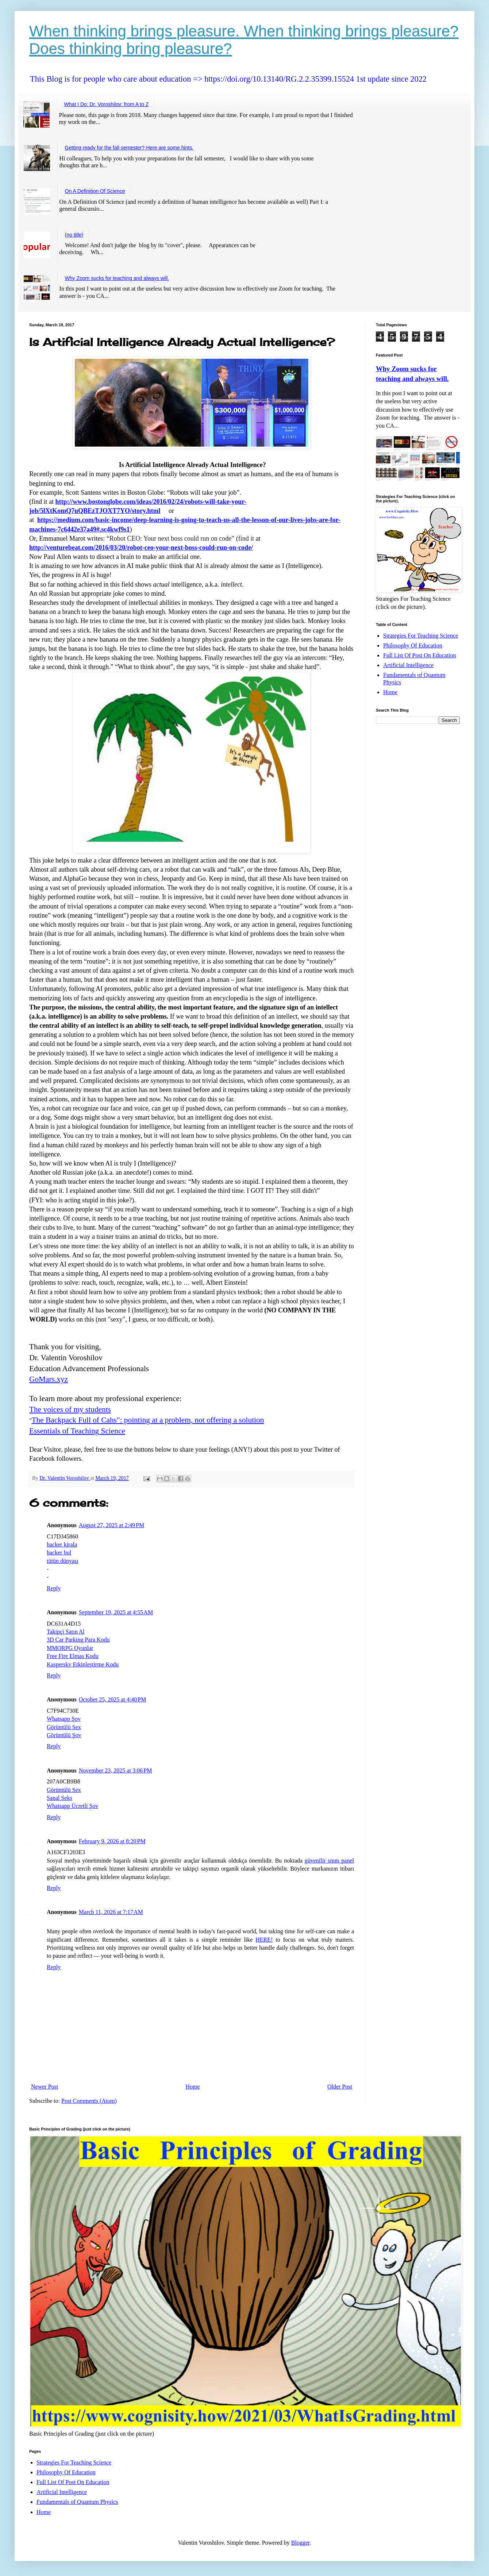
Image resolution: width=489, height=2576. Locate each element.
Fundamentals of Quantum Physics (77, 2502)
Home (193, 2086)
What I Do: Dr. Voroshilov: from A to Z (106, 104)
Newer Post (44, 2086)
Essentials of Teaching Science (77, 1431)
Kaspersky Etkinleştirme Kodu (83, 1664)
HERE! (264, 1940)
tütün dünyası (62, 1561)
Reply (54, 1588)
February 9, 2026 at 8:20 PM (112, 1841)
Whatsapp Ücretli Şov (72, 1806)
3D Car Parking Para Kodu (78, 1640)
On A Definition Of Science (95, 191)
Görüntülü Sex (64, 1727)
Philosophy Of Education (412, 645)
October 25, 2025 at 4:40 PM (112, 1699)
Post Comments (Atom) (89, 2101)
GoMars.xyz (48, 1379)
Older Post (339, 2086)
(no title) (74, 235)
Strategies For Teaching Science (420, 636)
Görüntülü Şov (64, 1735)
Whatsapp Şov (64, 1719)
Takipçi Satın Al (66, 1632)
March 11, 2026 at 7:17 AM (111, 1912)
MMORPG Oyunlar (70, 1648)
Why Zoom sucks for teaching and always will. (117, 278)
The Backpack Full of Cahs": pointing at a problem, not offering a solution (148, 1420)
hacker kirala (62, 1544)
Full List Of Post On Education (419, 655)
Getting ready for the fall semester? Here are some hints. (129, 148)
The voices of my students (70, 1409)
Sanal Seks (59, 1798)
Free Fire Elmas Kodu (73, 1656)
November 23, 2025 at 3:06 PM (115, 1770)
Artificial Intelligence (408, 665)
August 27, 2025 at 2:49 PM (111, 1525)
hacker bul (59, 1552)
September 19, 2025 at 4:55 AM (116, 1612)
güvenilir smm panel (329, 1860)
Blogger (300, 2543)
